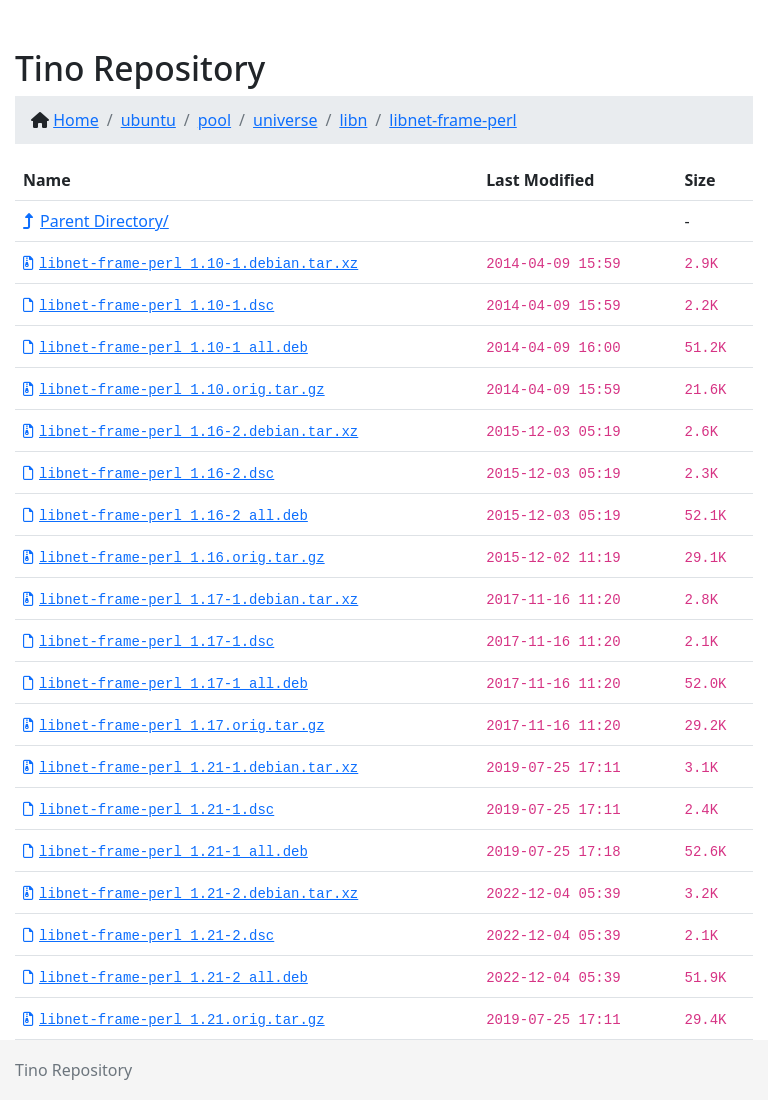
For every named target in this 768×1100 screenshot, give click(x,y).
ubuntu (148, 120)
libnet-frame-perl (452, 120)
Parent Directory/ (96, 221)
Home (76, 120)
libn (353, 120)
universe (285, 120)
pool (214, 120)
